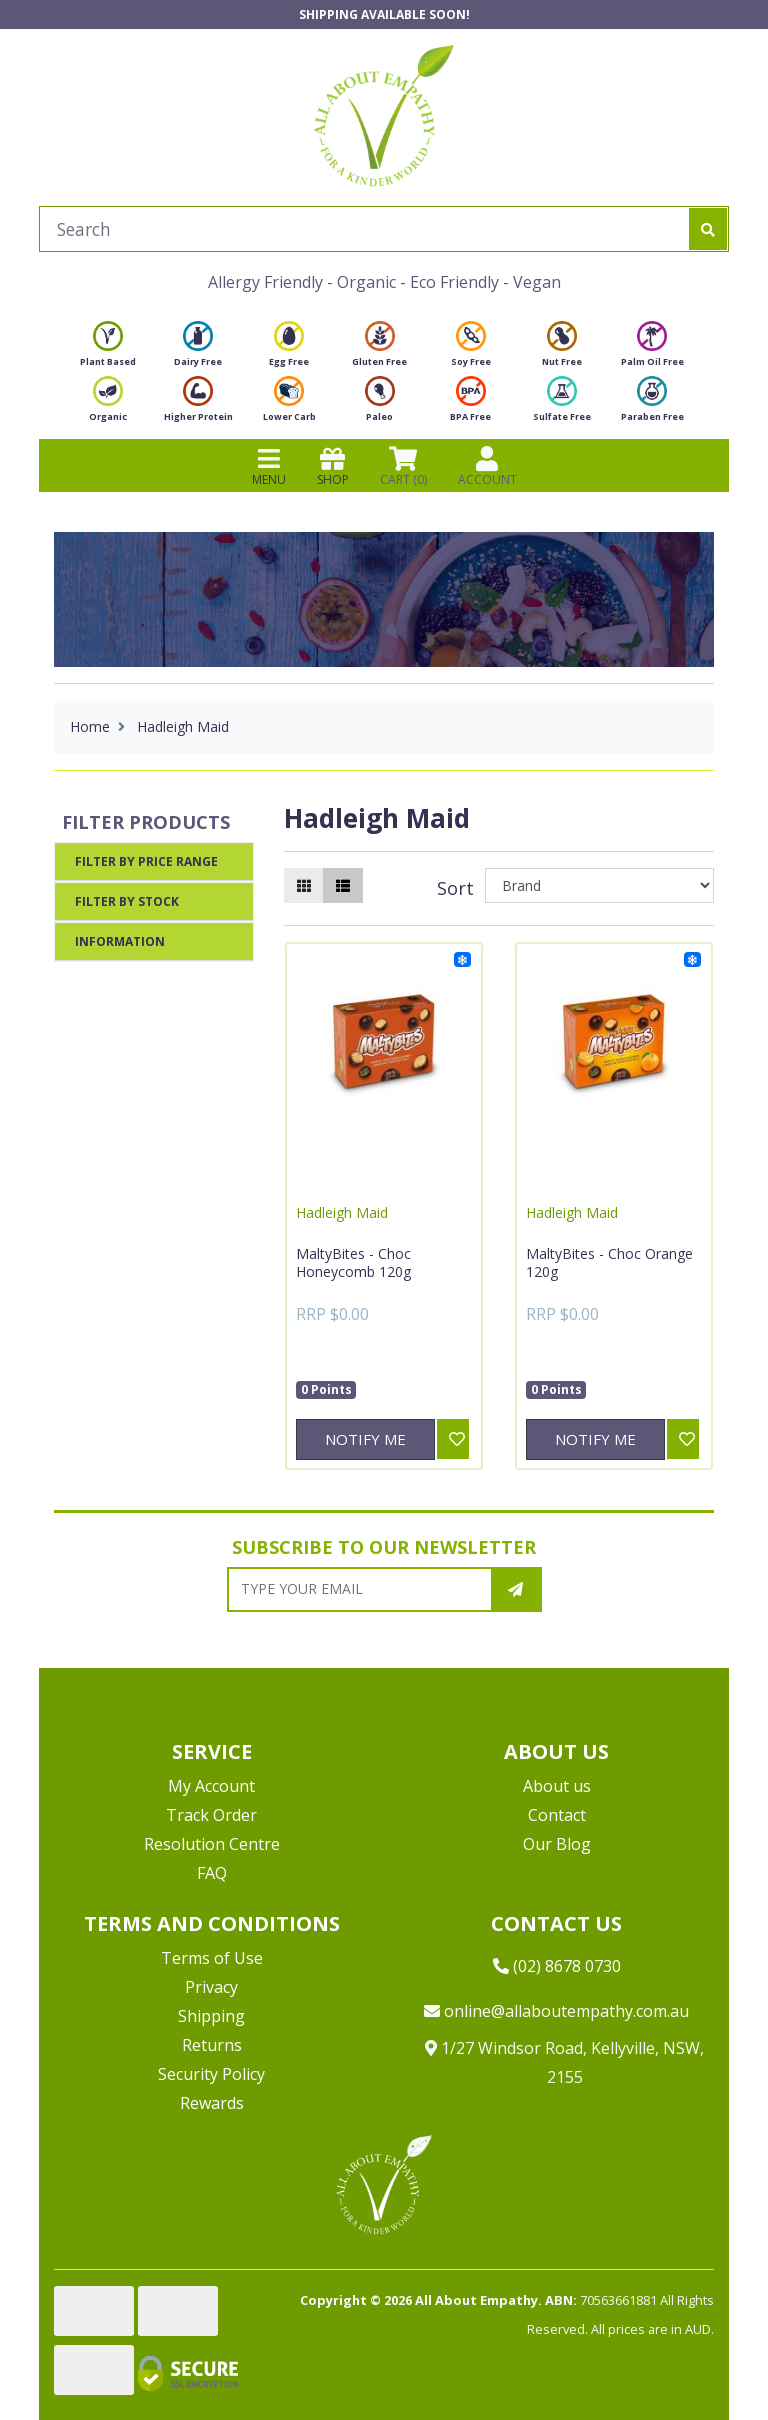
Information (120, 941)
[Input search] (364, 229)
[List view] (343, 885)
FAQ (212, 1873)
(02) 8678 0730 (557, 1966)
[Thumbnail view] (304, 885)
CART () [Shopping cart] (403, 466)
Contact (557, 1815)
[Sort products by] (599, 885)
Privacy (211, 1987)
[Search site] (708, 229)
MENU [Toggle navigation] (269, 466)
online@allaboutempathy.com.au (556, 2011)
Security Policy (211, 2074)
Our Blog (557, 1844)
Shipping (211, 2016)
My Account (211, 1786)
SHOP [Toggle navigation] (333, 466)
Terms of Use (212, 1958)
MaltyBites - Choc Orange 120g (609, 1262)
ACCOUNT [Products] (487, 466)
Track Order (211, 1815)
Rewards (212, 2103)
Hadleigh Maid (342, 1212)
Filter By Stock (127, 901)
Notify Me (365, 1439)
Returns (212, 2045)
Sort (455, 888)
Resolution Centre (212, 1844)
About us (557, 1786)
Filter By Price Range (146, 861)
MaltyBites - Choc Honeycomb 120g (353, 1262)
